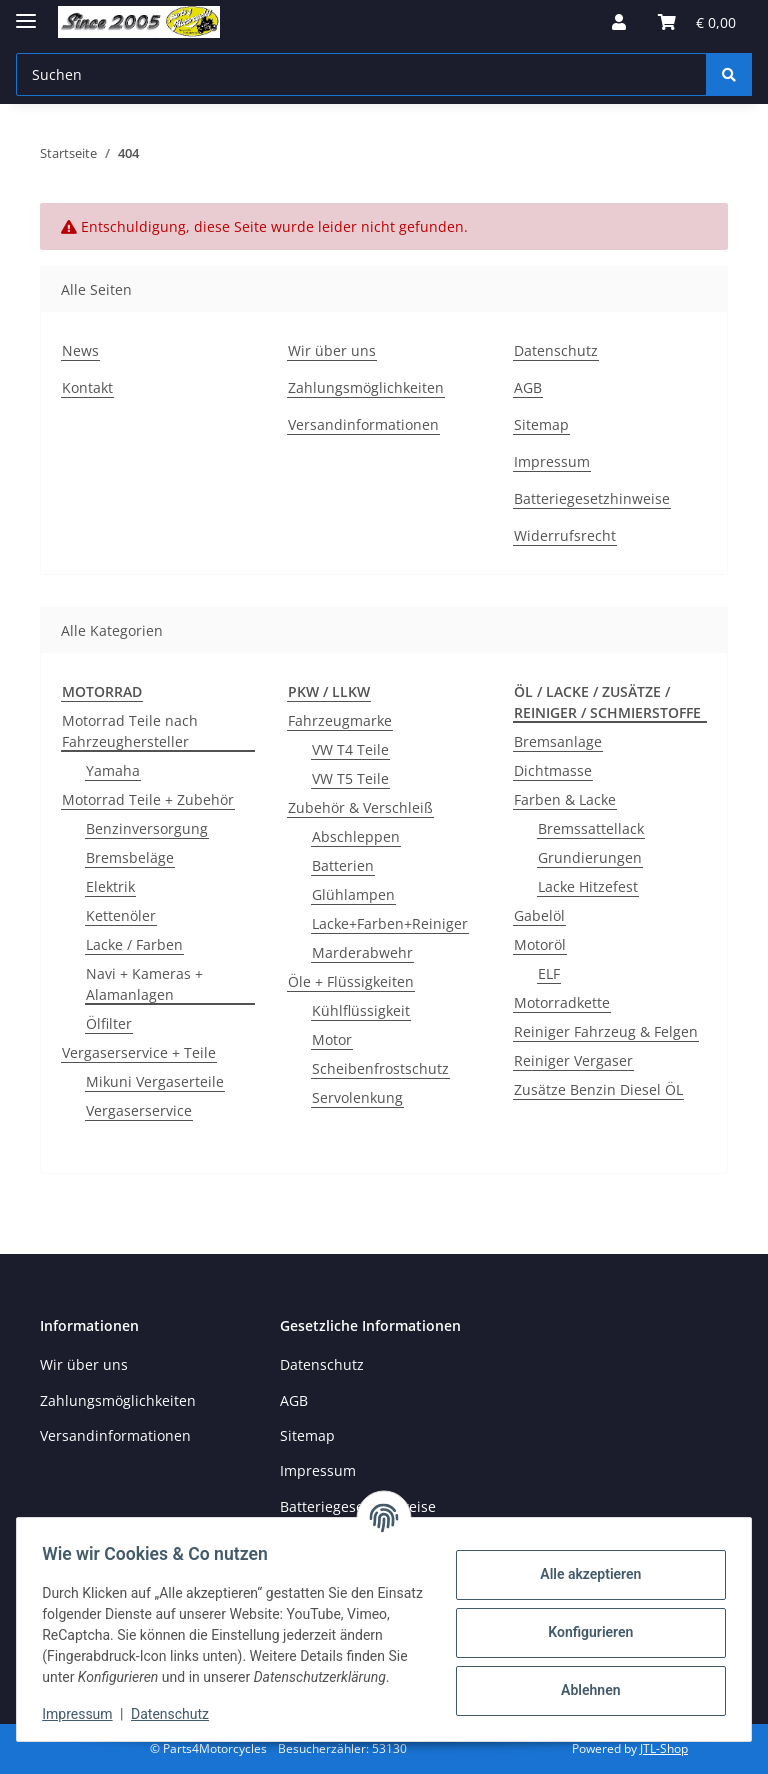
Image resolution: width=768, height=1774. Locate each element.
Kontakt (87, 387)
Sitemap (541, 424)
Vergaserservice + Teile (139, 1052)
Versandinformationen (363, 424)
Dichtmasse (553, 770)
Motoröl (540, 944)
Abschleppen (356, 836)
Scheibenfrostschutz (380, 1068)
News (80, 350)
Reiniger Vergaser (573, 1060)
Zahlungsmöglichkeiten (366, 387)
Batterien (343, 865)
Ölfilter (109, 1023)
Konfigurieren (583, 1622)
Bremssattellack (591, 828)
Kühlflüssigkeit (361, 1010)
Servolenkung (357, 1097)
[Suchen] (729, 74)
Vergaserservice (139, 1110)
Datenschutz (177, 1714)
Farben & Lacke (565, 799)
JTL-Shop (664, 1748)
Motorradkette (562, 1002)
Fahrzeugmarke (340, 720)
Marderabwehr (362, 952)
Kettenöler (121, 915)
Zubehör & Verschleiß (360, 807)
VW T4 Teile (350, 749)
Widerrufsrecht (565, 535)
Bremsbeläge (130, 857)
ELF (549, 973)
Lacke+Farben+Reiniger (390, 923)
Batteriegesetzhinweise (592, 498)
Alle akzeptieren (583, 1564)
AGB (528, 387)
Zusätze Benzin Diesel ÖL (598, 1089)
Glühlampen (353, 894)
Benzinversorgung (147, 828)
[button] (619, 22)
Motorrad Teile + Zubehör (148, 799)
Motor (332, 1039)
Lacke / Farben (134, 944)
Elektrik (110, 886)
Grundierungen (590, 857)
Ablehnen (583, 1680)
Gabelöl (539, 915)
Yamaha (113, 770)
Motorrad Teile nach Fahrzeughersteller (130, 731)
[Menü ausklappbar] (26, 12)
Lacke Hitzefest (588, 886)
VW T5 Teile (350, 778)
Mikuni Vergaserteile (155, 1081)
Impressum (84, 1714)
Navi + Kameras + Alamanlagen (144, 984)
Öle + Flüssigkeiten (351, 981)
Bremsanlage (558, 741)
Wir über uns (332, 350)
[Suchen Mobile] (361, 74)
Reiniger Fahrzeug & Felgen (606, 1031)
